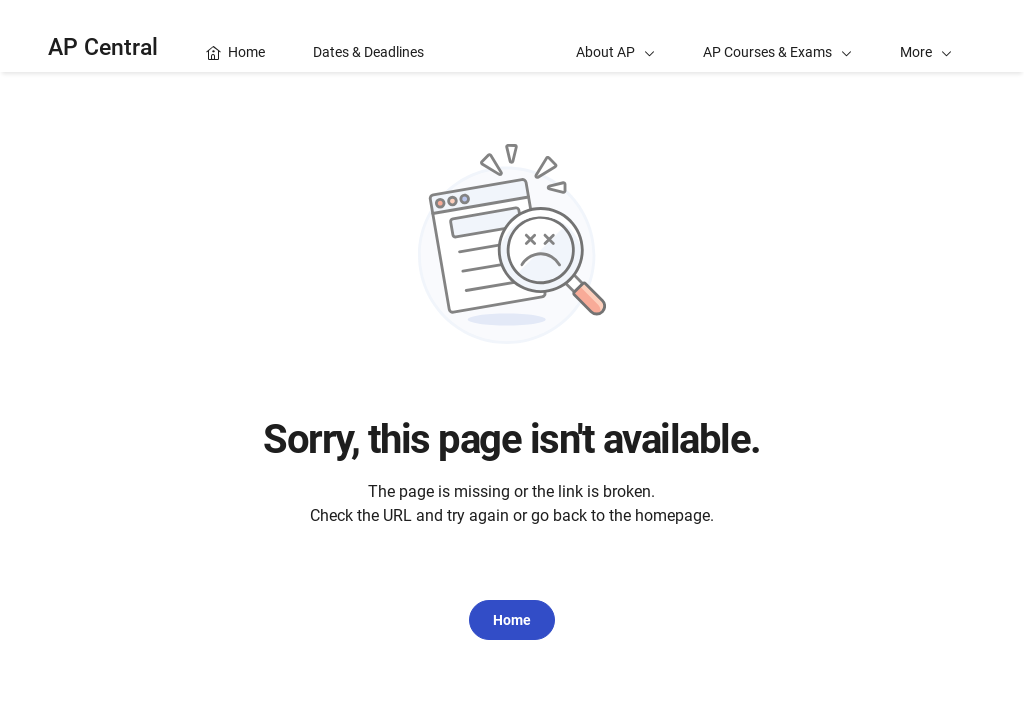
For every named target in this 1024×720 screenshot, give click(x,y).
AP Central (103, 47)
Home (512, 620)
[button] (926, 36)
